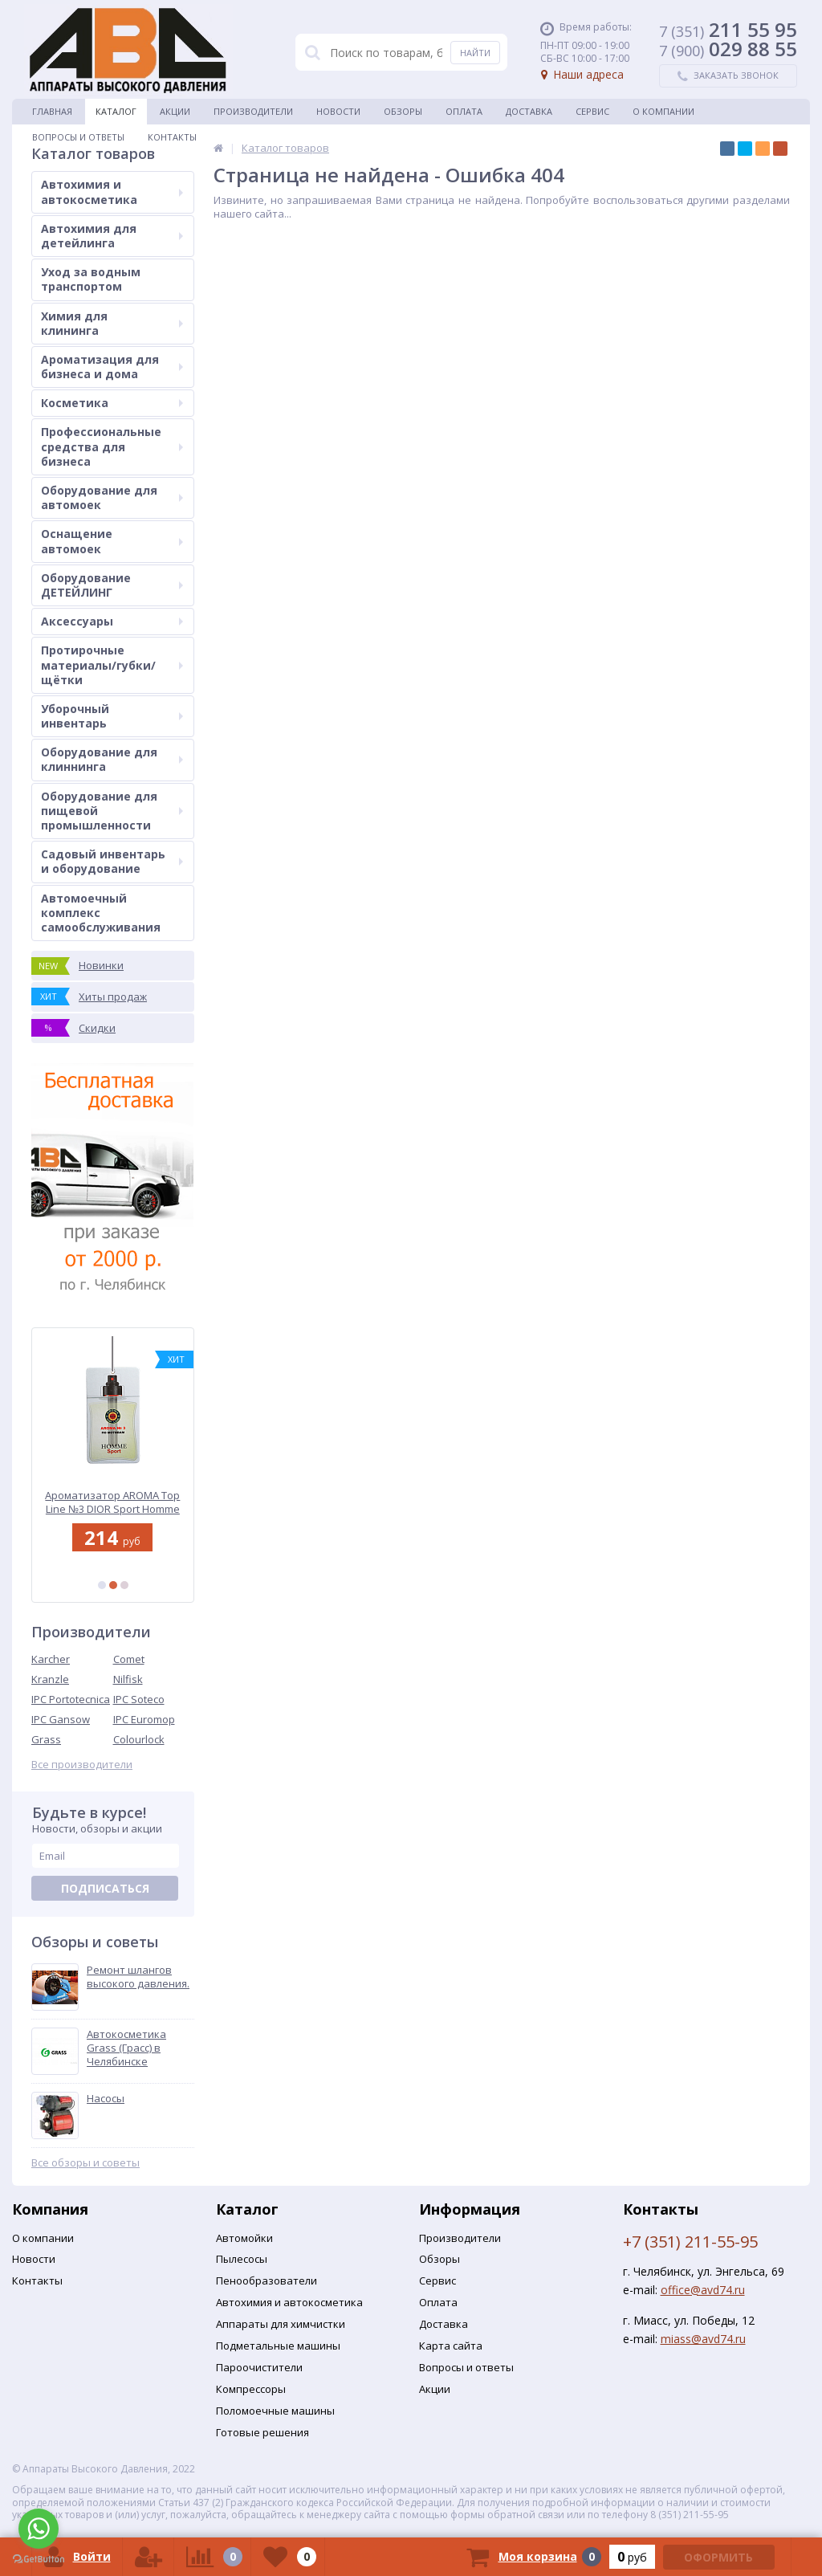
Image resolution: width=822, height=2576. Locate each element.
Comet (128, 1659)
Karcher (50, 1659)
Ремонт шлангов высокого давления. (138, 1977)
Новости (338, 111)
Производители (253, 111)
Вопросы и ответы (78, 137)
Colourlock (139, 1739)
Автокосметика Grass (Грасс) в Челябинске (126, 2048)
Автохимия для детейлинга (112, 236)
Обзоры (403, 111)
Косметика (112, 402)
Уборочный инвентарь (112, 716)
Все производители (81, 1764)
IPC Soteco (139, 1699)
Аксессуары (112, 621)
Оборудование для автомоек (112, 497)
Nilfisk (128, 1679)
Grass (46, 1739)
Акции (175, 111)
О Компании (663, 111)
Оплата (464, 111)
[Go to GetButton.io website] (38, 2559)
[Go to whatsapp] (38, 2529)
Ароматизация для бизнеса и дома (112, 366)
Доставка (529, 111)
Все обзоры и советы (85, 2163)
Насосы (105, 2098)
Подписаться (105, 1888)
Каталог (116, 111)
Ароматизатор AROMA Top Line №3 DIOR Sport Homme (113, 1502)
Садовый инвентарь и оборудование (112, 861)
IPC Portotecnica (70, 1699)
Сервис (592, 111)
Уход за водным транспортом (90, 279)
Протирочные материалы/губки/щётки (112, 664)
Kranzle (50, 1679)
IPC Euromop (144, 1719)
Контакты (172, 137)
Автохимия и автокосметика (112, 191)
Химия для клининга (112, 323)
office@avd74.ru (703, 2289)
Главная (52, 111)
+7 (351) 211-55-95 (690, 2241)
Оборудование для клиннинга (112, 759)
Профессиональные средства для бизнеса (112, 446)
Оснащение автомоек (112, 541)
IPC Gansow (60, 1719)
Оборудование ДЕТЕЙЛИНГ (112, 585)
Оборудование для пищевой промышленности (112, 811)
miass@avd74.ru (703, 2338)
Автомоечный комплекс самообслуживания (101, 913)
